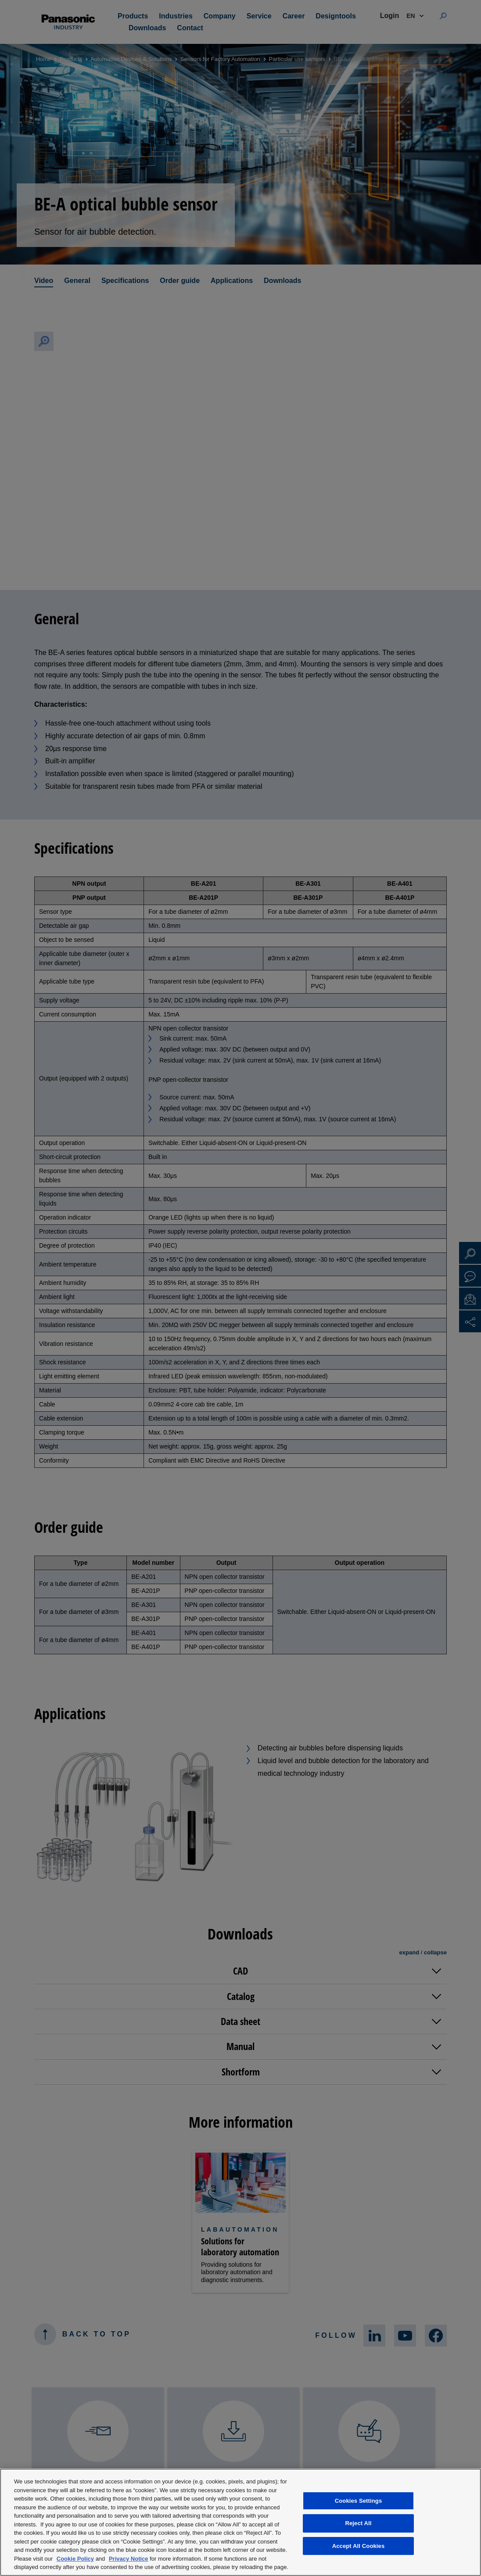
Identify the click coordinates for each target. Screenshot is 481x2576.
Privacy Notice (128, 2558)
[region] (240, 2522)
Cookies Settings (358, 2500)
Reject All (358, 2523)
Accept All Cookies (358, 2546)
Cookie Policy (75, 2558)
